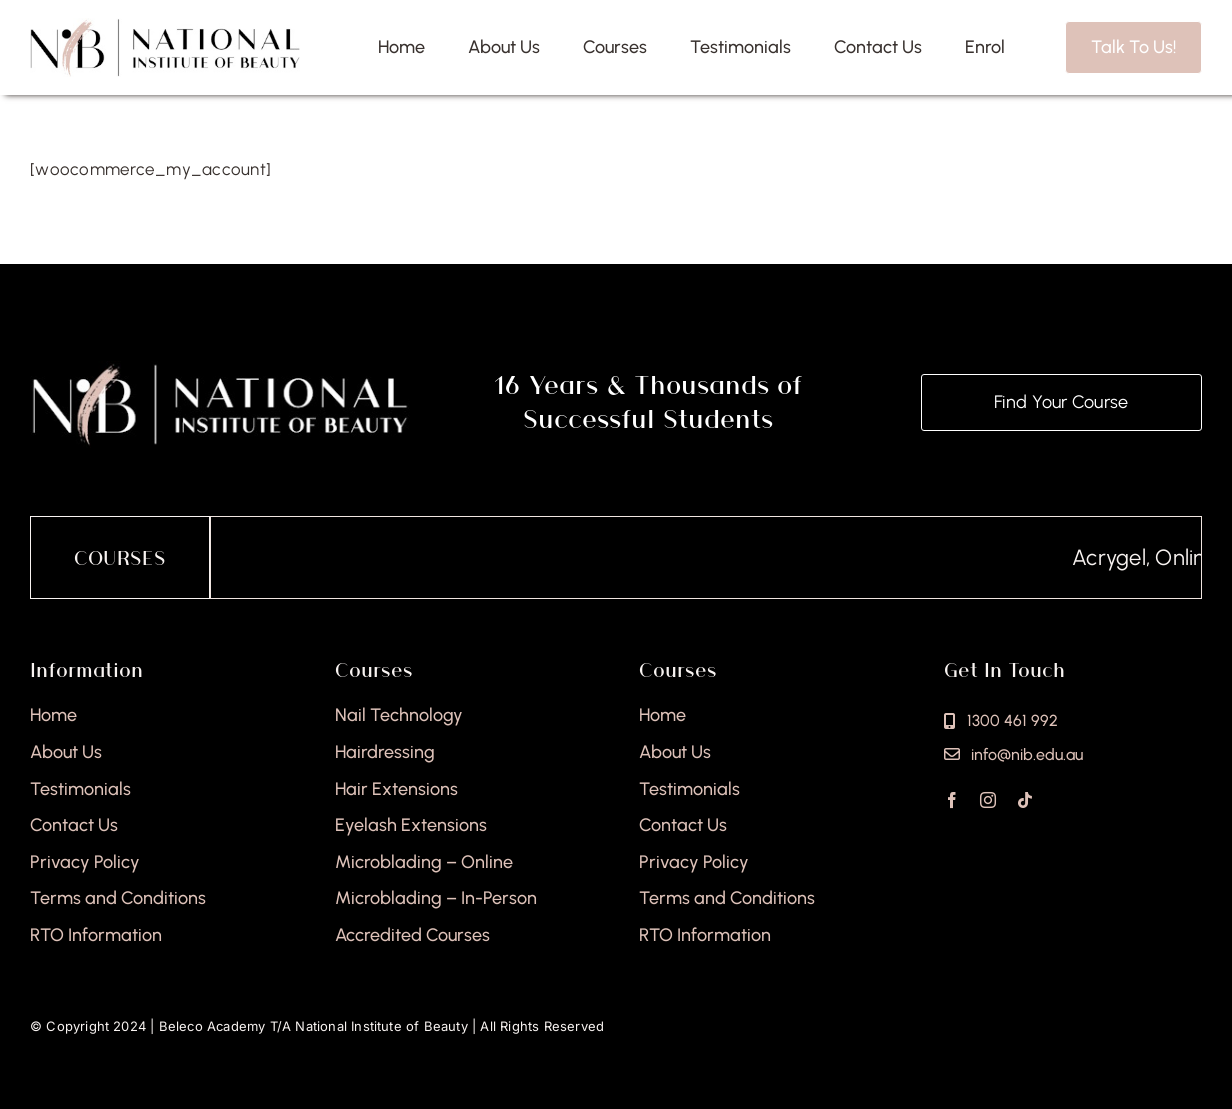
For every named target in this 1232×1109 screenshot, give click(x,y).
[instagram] (988, 800)
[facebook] (952, 800)
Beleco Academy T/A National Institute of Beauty (313, 1026)
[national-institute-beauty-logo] (165, 26)
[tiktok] (1025, 800)
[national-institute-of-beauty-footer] (220, 369)
